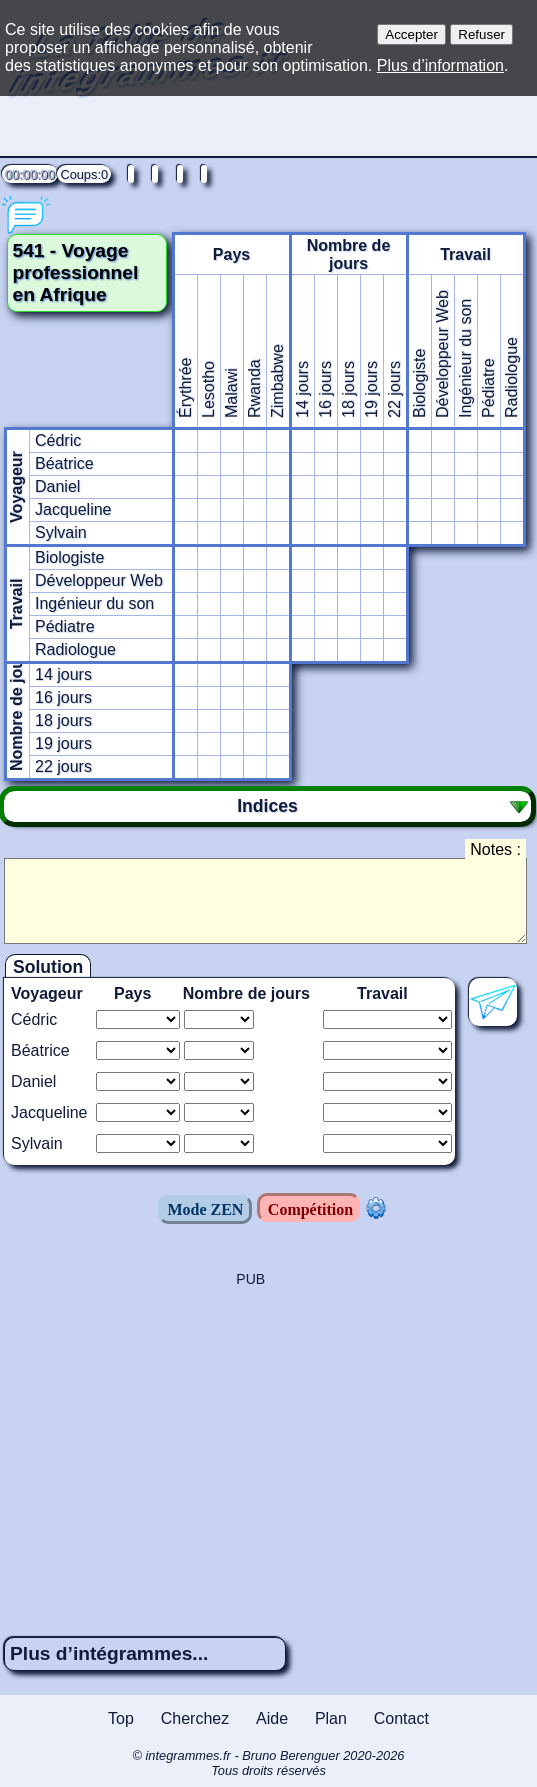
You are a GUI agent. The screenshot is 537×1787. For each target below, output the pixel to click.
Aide (272, 1718)
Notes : (495, 849)
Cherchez (195, 1718)
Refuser (481, 34)
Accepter (411, 34)
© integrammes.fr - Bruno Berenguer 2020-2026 (268, 1763)
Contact (401, 1718)
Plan (331, 1718)
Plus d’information (440, 65)
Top (121, 1718)
